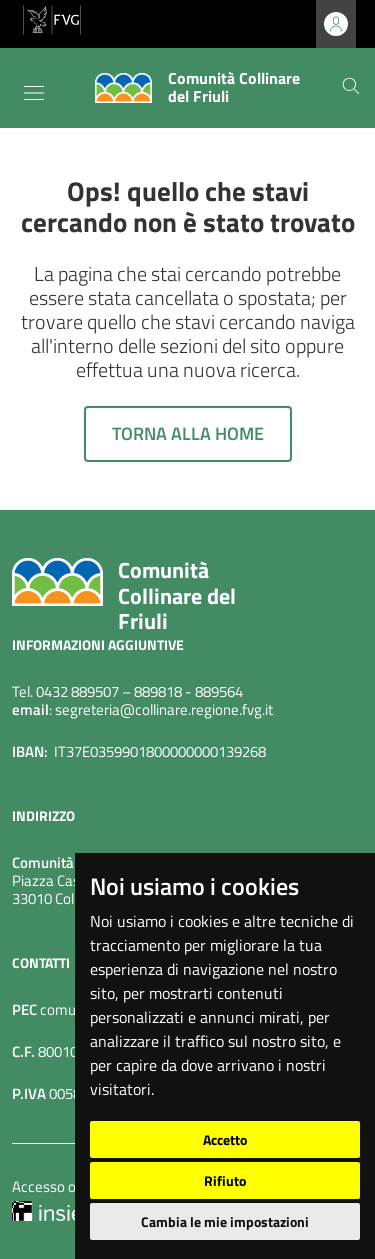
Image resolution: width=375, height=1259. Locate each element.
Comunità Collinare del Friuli (177, 595)
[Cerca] (351, 88)
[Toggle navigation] (34, 93)
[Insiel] (49, 1209)
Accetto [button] (225, 1139)
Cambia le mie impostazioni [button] (225, 1221)
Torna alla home (188, 433)
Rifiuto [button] (225, 1180)
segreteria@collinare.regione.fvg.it (164, 709)
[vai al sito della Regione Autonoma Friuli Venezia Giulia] (52, 18)
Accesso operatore (71, 1186)
